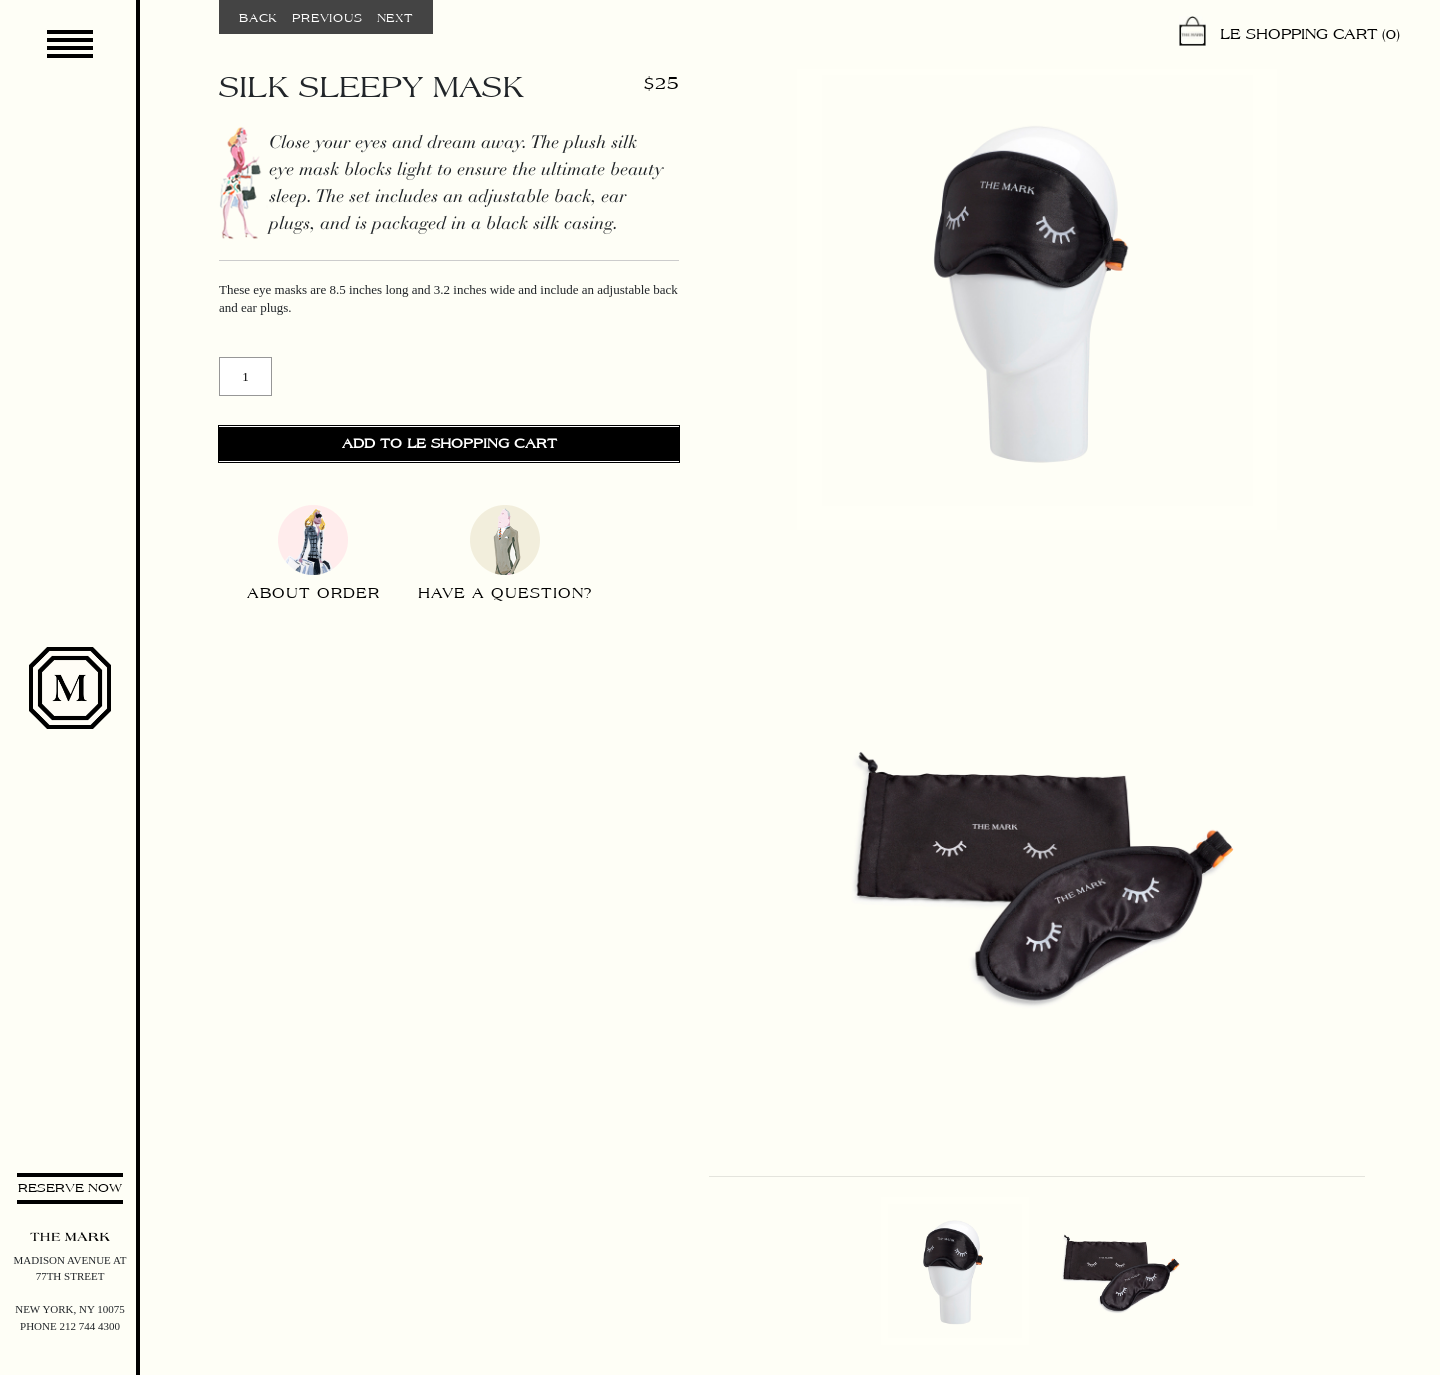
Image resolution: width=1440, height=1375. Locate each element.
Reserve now (70, 1188)
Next (395, 18)
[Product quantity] (245, 376)
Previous (327, 18)
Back (258, 18)
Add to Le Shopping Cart (449, 444)
